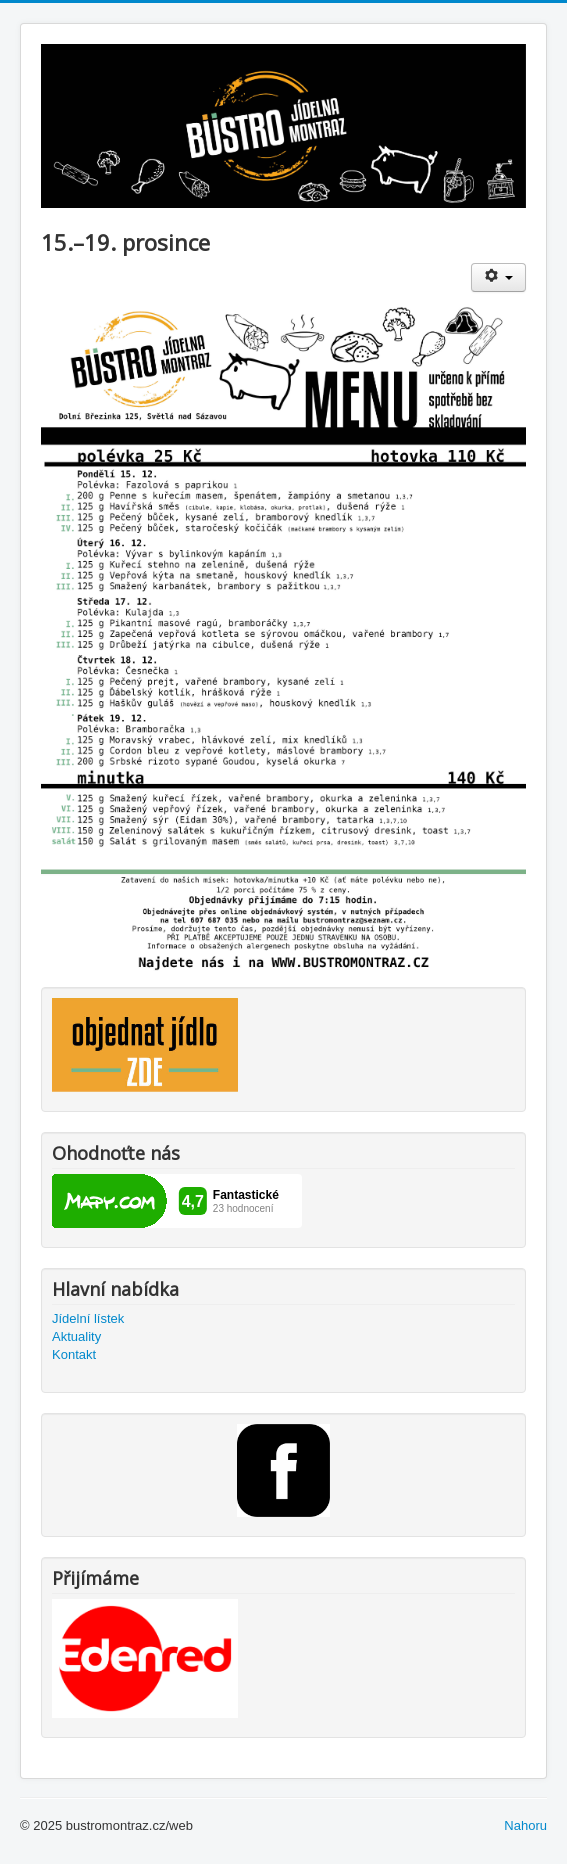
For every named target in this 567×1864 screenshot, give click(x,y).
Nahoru (525, 1825)
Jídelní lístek (88, 1318)
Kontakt (74, 1354)
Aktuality (76, 1336)
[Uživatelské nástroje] (498, 277)
